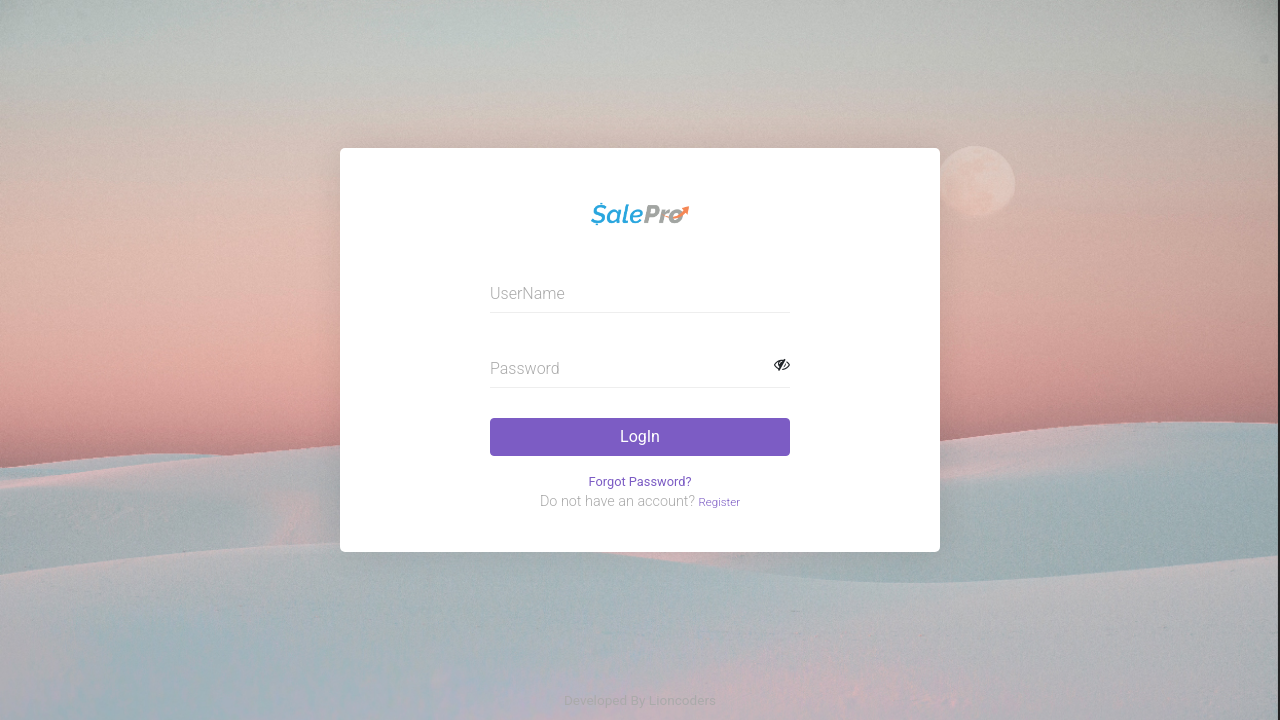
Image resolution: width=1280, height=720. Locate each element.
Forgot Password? (640, 481)
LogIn (640, 436)
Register (719, 502)
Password (525, 368)
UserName (527, 293)
